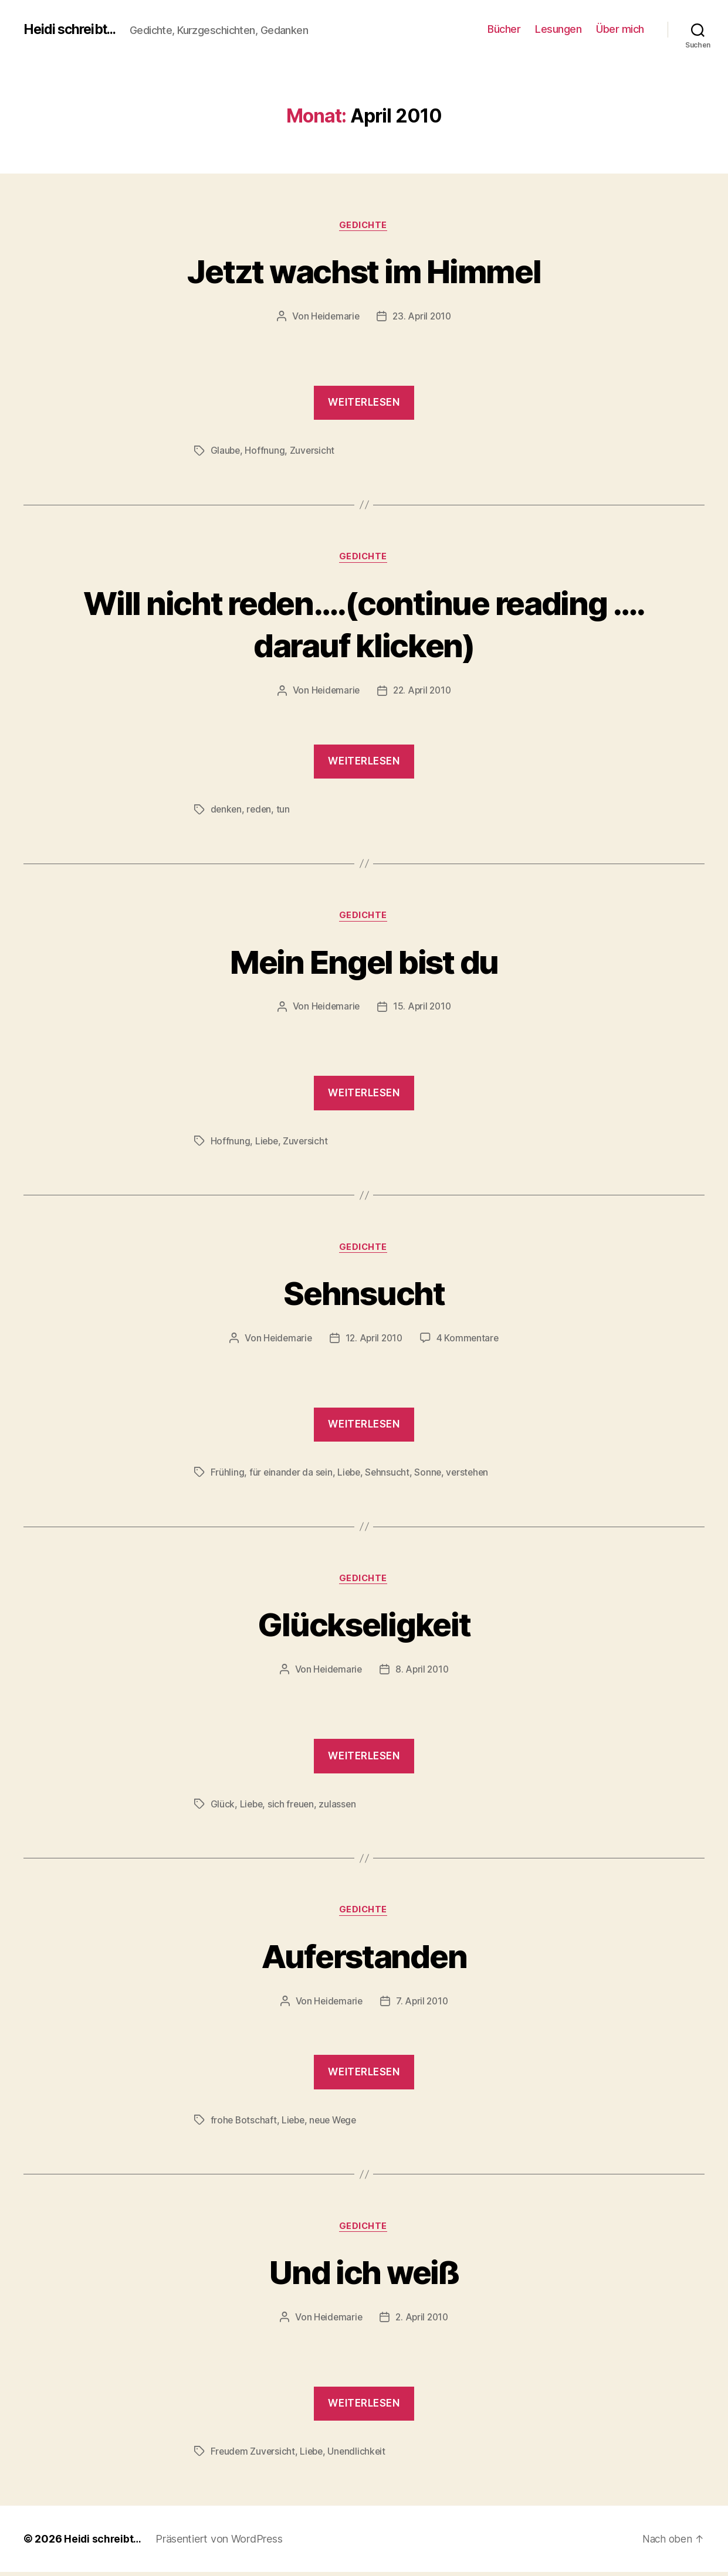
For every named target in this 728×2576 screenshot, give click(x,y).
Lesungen (558, 29)
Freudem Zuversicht (254, 2456)
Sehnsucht (363, 1294)
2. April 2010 (423, 2321)
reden (260, 811)
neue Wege (337, 2124)
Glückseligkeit (364, 1626)
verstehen (473, 1475)
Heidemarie (333, 317)
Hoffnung (266, 451)
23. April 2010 (422, 317)
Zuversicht (313, 451)
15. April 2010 (423, 1009)
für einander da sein (291, 1475)
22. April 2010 (422, 692)
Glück (223, 1807)
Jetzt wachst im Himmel (364, 270)
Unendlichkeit (360, 2456)
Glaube (226, 451)
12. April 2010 (374, 1341)
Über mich (620, 29)
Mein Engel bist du (364, 962)
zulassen (340, 1807)
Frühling (228, 1475)
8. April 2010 (423, 1673)
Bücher (503, 29)
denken (227, 811)
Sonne (432, 1475)
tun (285, 811)
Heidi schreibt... (73, 29)
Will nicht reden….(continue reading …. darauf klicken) (364, 624)
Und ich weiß (364, 2275)
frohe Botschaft (244, 2124)
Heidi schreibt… (103, 2543)
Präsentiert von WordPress (220, 2543)
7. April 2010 (422, 2005)
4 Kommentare (470, 1341)
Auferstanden (364, 1958)
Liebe (267, 1143)
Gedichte (364, 225)
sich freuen (293, 1807)
